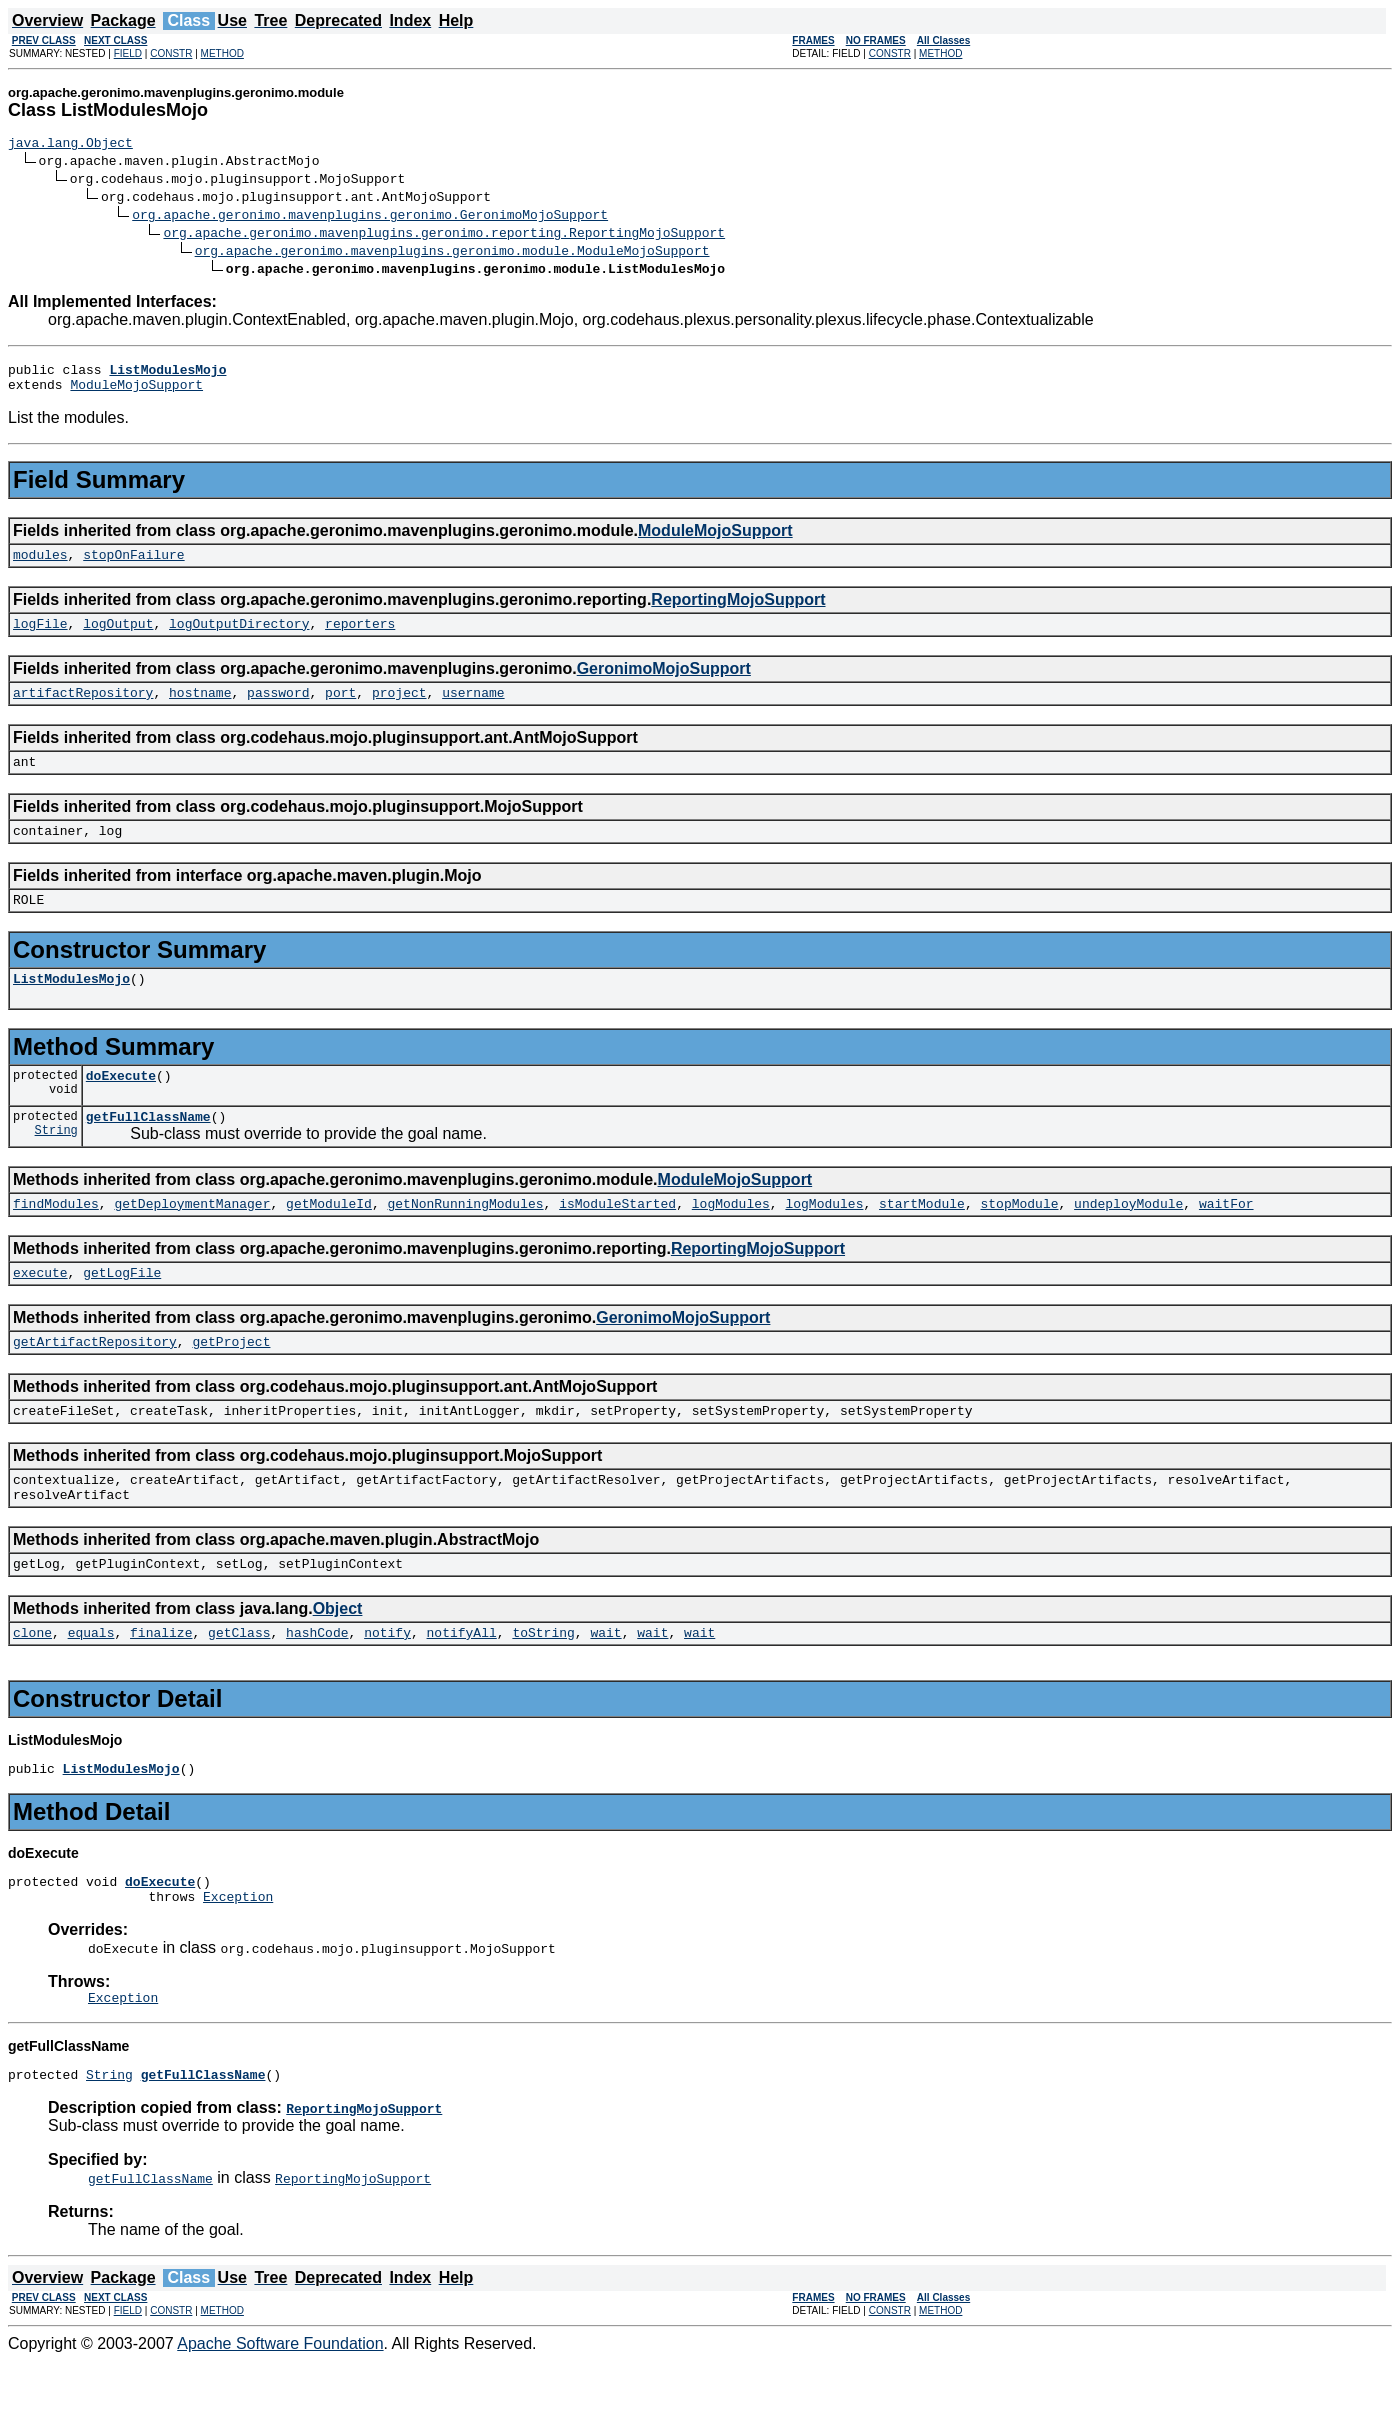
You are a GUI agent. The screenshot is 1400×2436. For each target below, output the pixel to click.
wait (605, 1692)
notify (387, 1692)
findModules (56, 1242)
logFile (40, 638)
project (399, 710)
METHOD (222, 53)
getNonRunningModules (465, 1242)
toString (543, 1692)
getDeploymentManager (192, 1242)
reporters (360, 638)
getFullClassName (148, 1152)
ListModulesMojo (71, 1008)
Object (338, 1665)
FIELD (128, 53)
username (473, 710)
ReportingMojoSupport (738, 611)
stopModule (1019, 1242)
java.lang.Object (70, 145)
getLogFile (122, 1314)
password (278, 710)
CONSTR (171, 53)
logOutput (118, 638)
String (56, 1168)
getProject (231, 1386)
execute (40, 1314)
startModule (922, 1242)
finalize (161, 1692)
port (340, 710)
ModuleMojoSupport (136, 393)
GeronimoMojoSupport (664, 683)
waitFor (1226, 1242)
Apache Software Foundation (280, 2418)
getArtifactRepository (95, 1386)
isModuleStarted (617, 1242)
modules (40, 566)
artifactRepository (83, 710)
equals (91, 1692)
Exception (238, 1965)
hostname (200, 710)
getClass (239, 1692)
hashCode (317, 1692)
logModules (731, 1242)
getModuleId (329, 1242)
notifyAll (462, 1692)
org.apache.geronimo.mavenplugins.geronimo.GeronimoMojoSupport (370, 217)
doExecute (121, 1108)
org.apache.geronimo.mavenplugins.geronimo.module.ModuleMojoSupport (452, 253)
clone (32, 1692)
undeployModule (1128, 1242)
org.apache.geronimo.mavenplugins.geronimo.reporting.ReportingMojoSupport (444, 235)
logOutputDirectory (239, 638)
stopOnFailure (133, 566)
